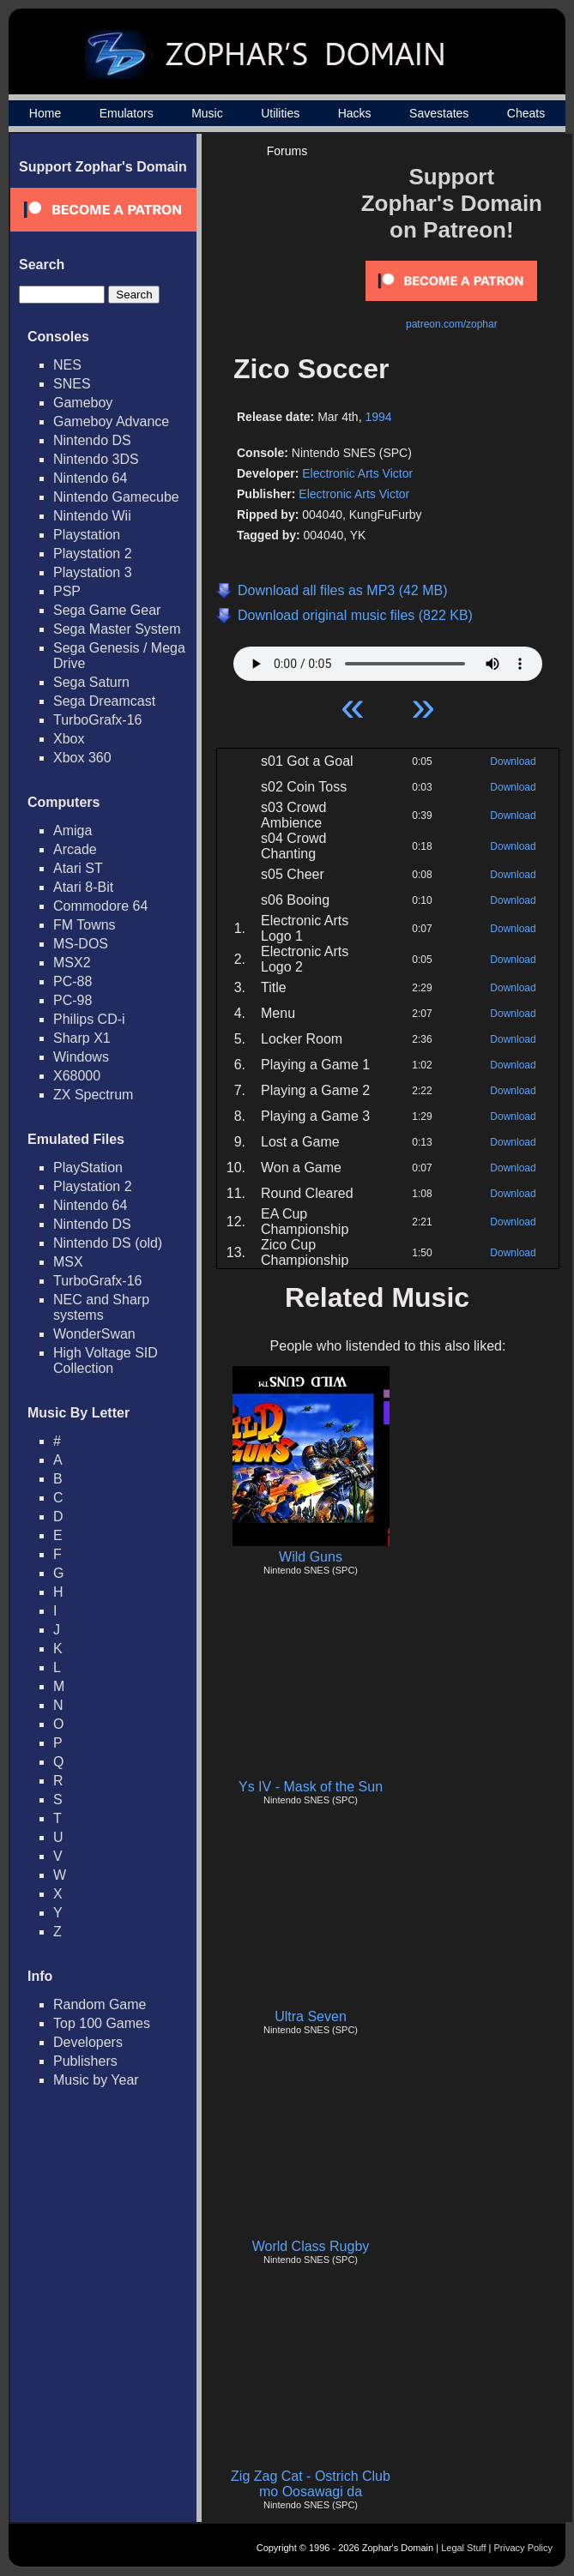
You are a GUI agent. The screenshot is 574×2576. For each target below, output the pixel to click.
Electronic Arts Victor (357, 473)
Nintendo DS (92, 440)
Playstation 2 (92, 553)
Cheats (526, 113)
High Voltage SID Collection (105, 1360)
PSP (67, 591)
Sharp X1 (82, 1038)
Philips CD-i (89, 1019)
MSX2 (72, 962)
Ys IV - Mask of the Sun (311, 1786)
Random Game (100, 2004)
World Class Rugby (311, 2246)
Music (207, 113)
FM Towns (84, 925)
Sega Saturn (91, 682)
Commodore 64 (100, 906)
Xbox (68, 738)
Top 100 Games (101, 2023)
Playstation (86, 534)
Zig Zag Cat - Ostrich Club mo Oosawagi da (310, 2484)
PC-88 (72, 981)
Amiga (72, 830)
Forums (287, 151)
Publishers (85, 2061)
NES (67, 365)
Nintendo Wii (92, 516)
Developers (88, 2042)
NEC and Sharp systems (101, 1307)
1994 (378, 417)
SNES (72, 383)
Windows (81, 1057)
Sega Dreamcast (104, 701)
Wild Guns (310, 1557)
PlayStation (88, 1167)
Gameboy (82, 402)
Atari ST (78, 868)
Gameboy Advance (111, 421)
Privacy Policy (523, 2548)
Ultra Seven (311, 2016)
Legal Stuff (463, 2548)
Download (512, 761)
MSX (68, 1262)
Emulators (127, 113)
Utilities (280, 113)
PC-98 (72, 1000)
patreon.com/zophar (452, 324)
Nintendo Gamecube (116, 497)
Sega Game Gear (106, 610)
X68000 (76, 1075)
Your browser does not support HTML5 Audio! (387, 659)
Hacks (355, 113)
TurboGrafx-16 (97, 720)
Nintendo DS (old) (107, 1243)
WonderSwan (94, 1334)
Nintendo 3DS (96, 459)
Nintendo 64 (90, 478)
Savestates (438, 113)
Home (45, 113)
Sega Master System (117, 629)
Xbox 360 (82, 757)
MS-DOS (80, 943)
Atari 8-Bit (83, 887)
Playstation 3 (92, 572)
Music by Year (96, 2080)
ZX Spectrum (93, 1094)
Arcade (75, 849)
